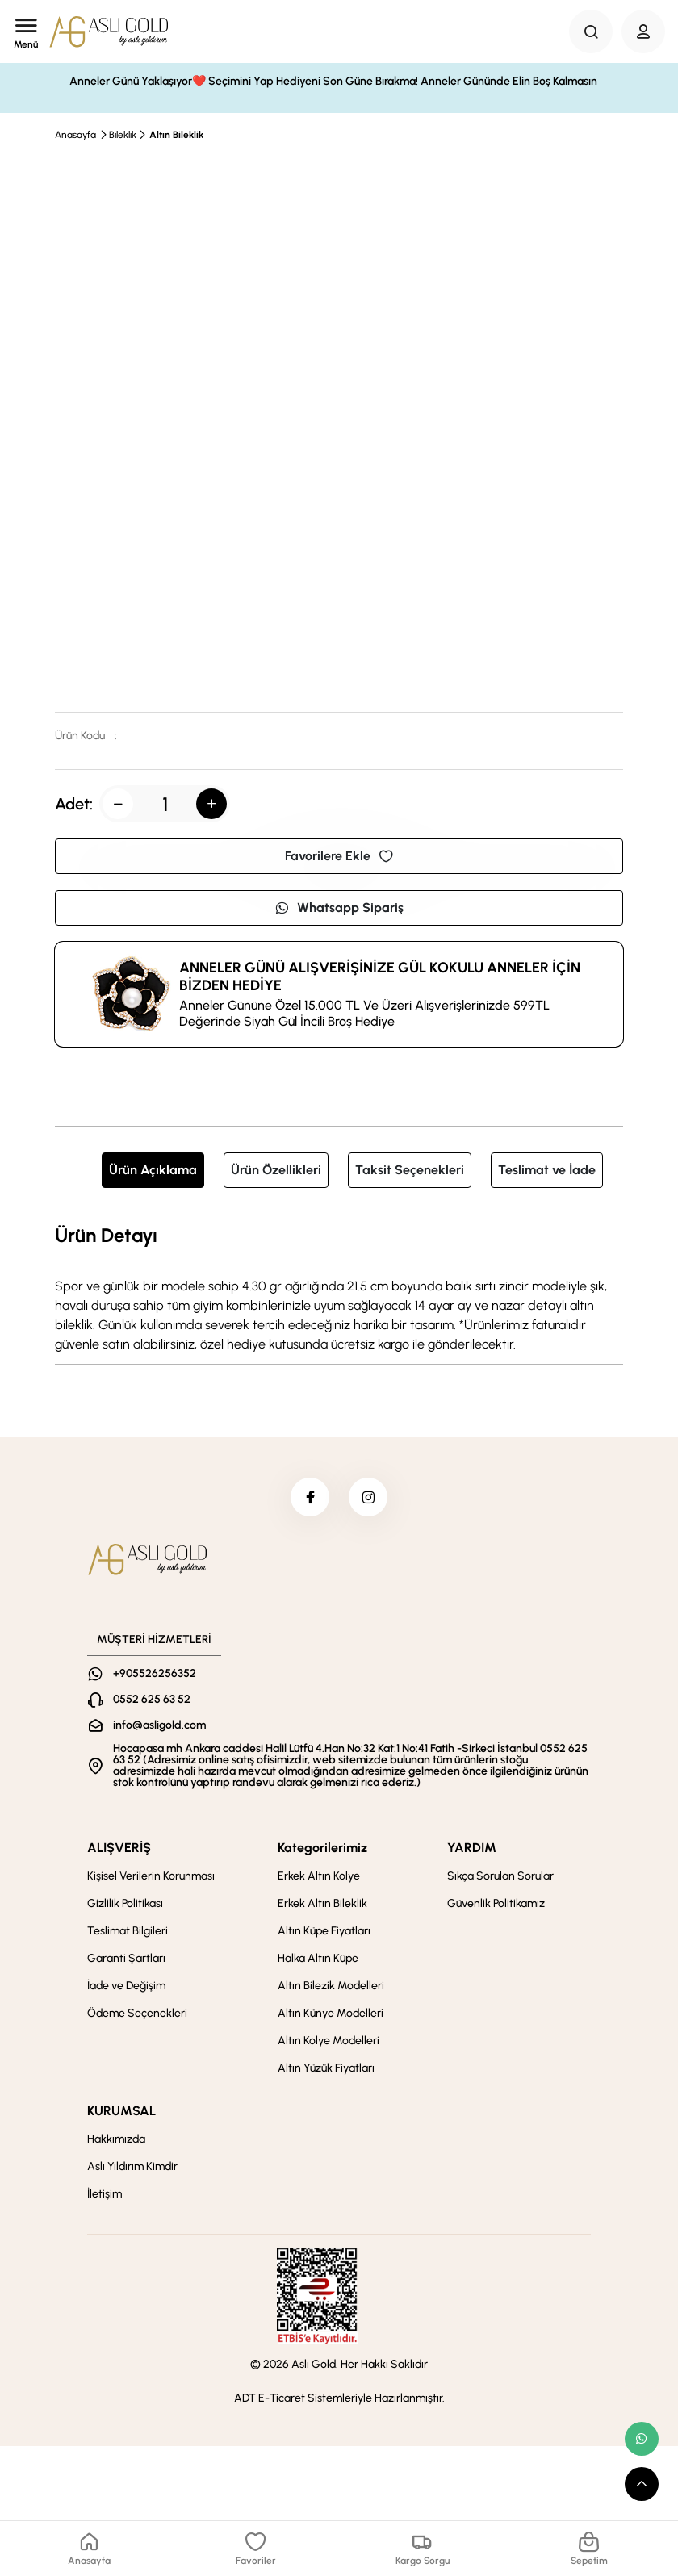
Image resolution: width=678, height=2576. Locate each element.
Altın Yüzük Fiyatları (326, 2069)
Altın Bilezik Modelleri (331, 1987)
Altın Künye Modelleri (330, 2015)
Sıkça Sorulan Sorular (500, 1877)
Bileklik (122, 134)
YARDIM (471, 1849)
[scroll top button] (642, 2484)
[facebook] (309, 1498)
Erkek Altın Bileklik (322, 1905)
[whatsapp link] (642, 2439)
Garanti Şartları (126, 1960)
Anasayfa (75, 134)
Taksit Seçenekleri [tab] (409, 1169)
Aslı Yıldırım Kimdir (132, 2168)
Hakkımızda (116, 2140)
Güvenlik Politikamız (496, 1905)
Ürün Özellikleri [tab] (276, 1169)
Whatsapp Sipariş (339, 907)
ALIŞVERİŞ (119, 1849)
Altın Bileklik (176, 134)
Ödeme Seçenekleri (137, 2015)
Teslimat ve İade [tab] (547, 1169)
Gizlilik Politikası (125, 1905)
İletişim (104, 2195)
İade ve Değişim (126, 1987)
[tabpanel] (339, 1287)
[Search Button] (591, 31)
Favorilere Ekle (339, 856)
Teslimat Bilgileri (127, 1932)
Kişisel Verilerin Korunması (151, 1877)
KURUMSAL (121, 2112)
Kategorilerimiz (322, 1849)
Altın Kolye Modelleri (328, 2042)
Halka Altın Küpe (318, 1960)
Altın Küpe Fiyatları (324, 1932)
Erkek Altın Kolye (319, 1877)
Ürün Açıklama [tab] (153, 1169)
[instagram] (369, 1498)
